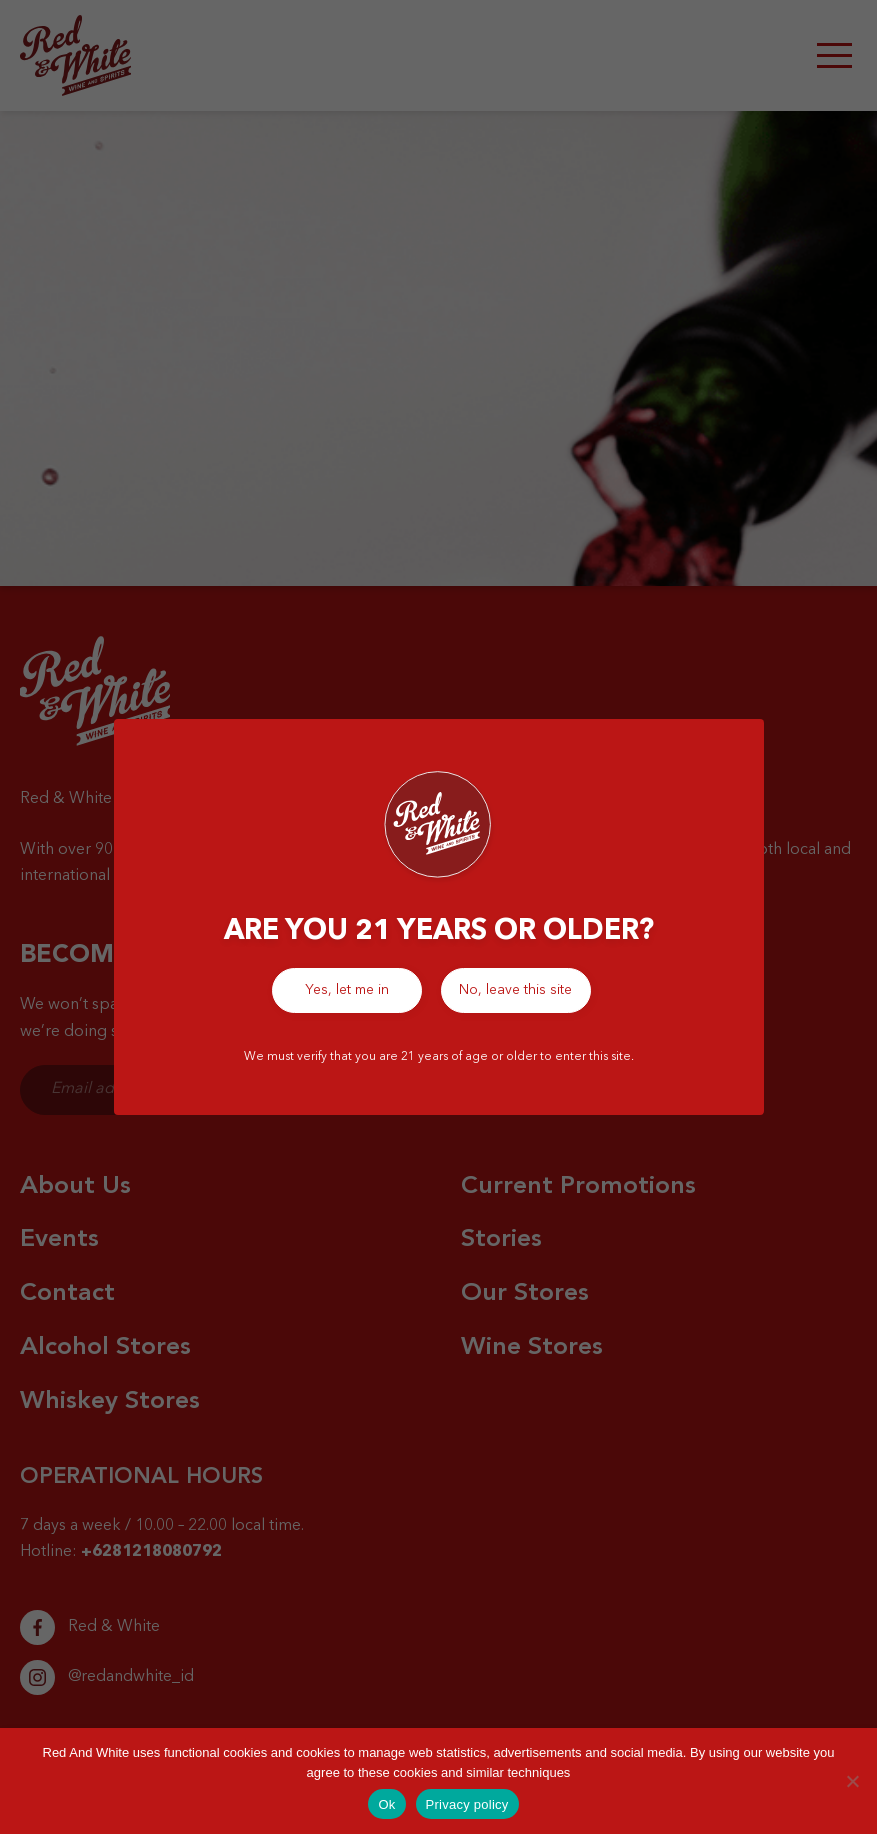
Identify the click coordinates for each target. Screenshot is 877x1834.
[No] (852, 1781)
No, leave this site (515, 990)
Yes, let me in (347, 990)
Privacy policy (467, 1804)
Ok (386, 1804)
